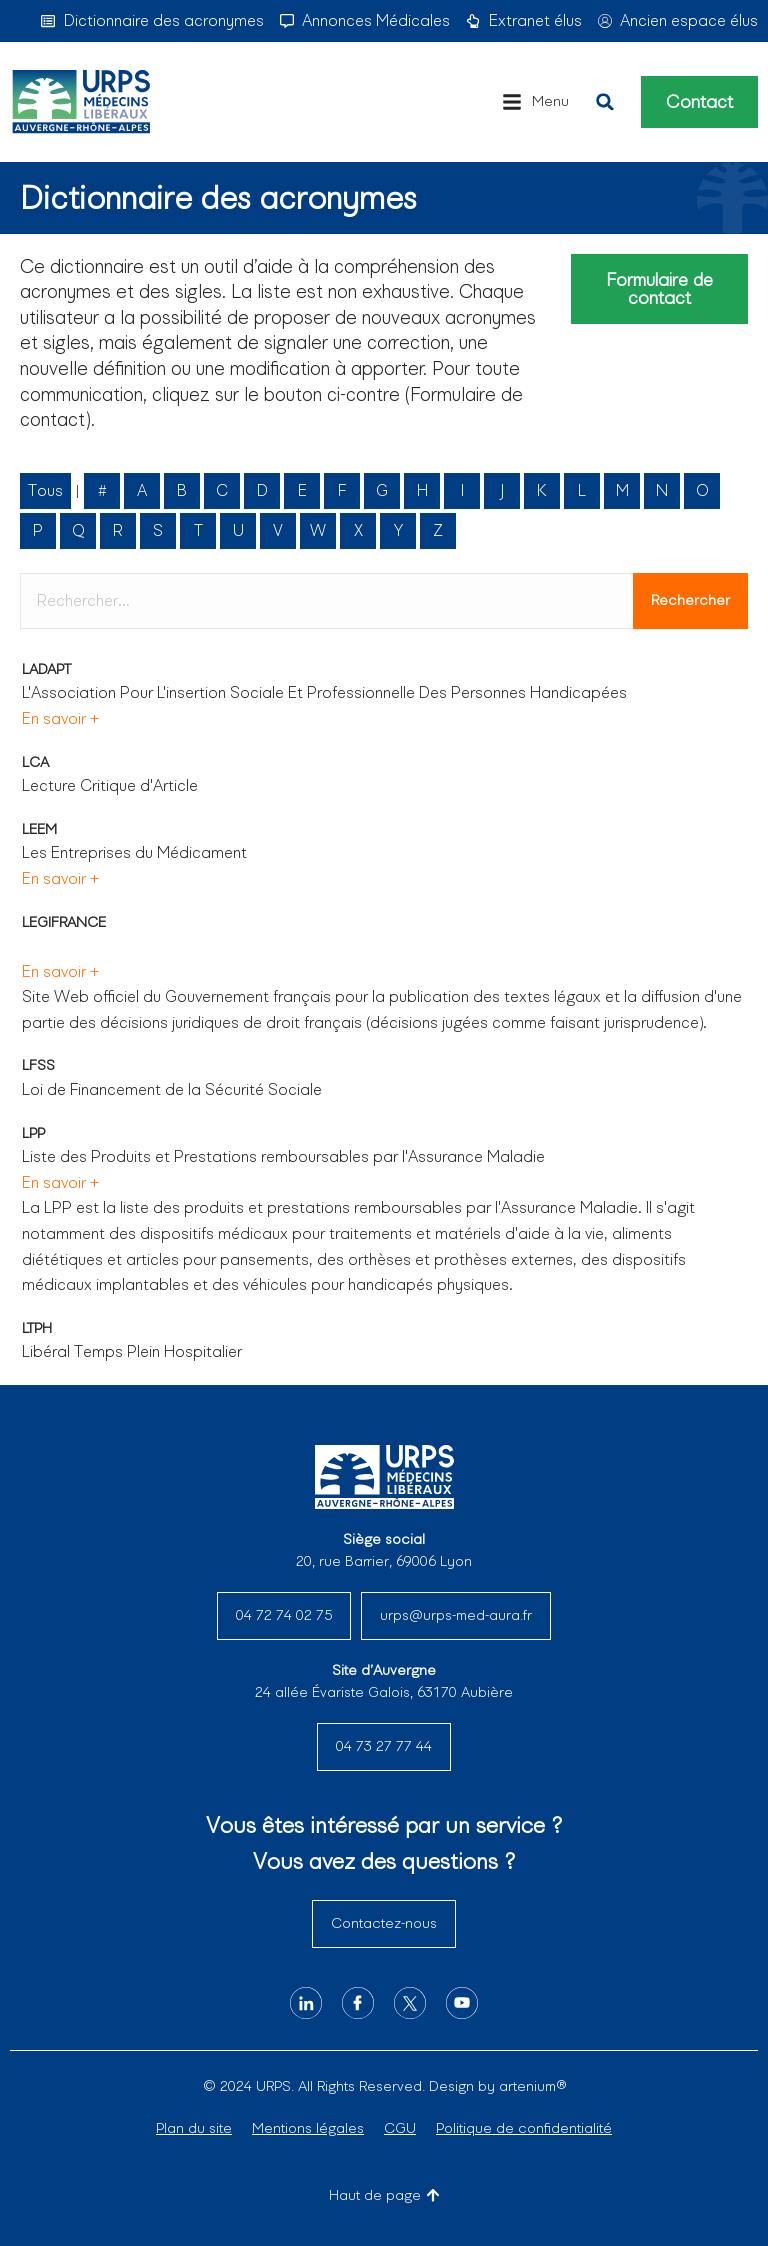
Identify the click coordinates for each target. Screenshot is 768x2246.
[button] (535, 102)
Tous (45, 490)
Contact (699, 102)
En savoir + (60, 718)
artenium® (532, 2086)
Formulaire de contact (659, 289)
